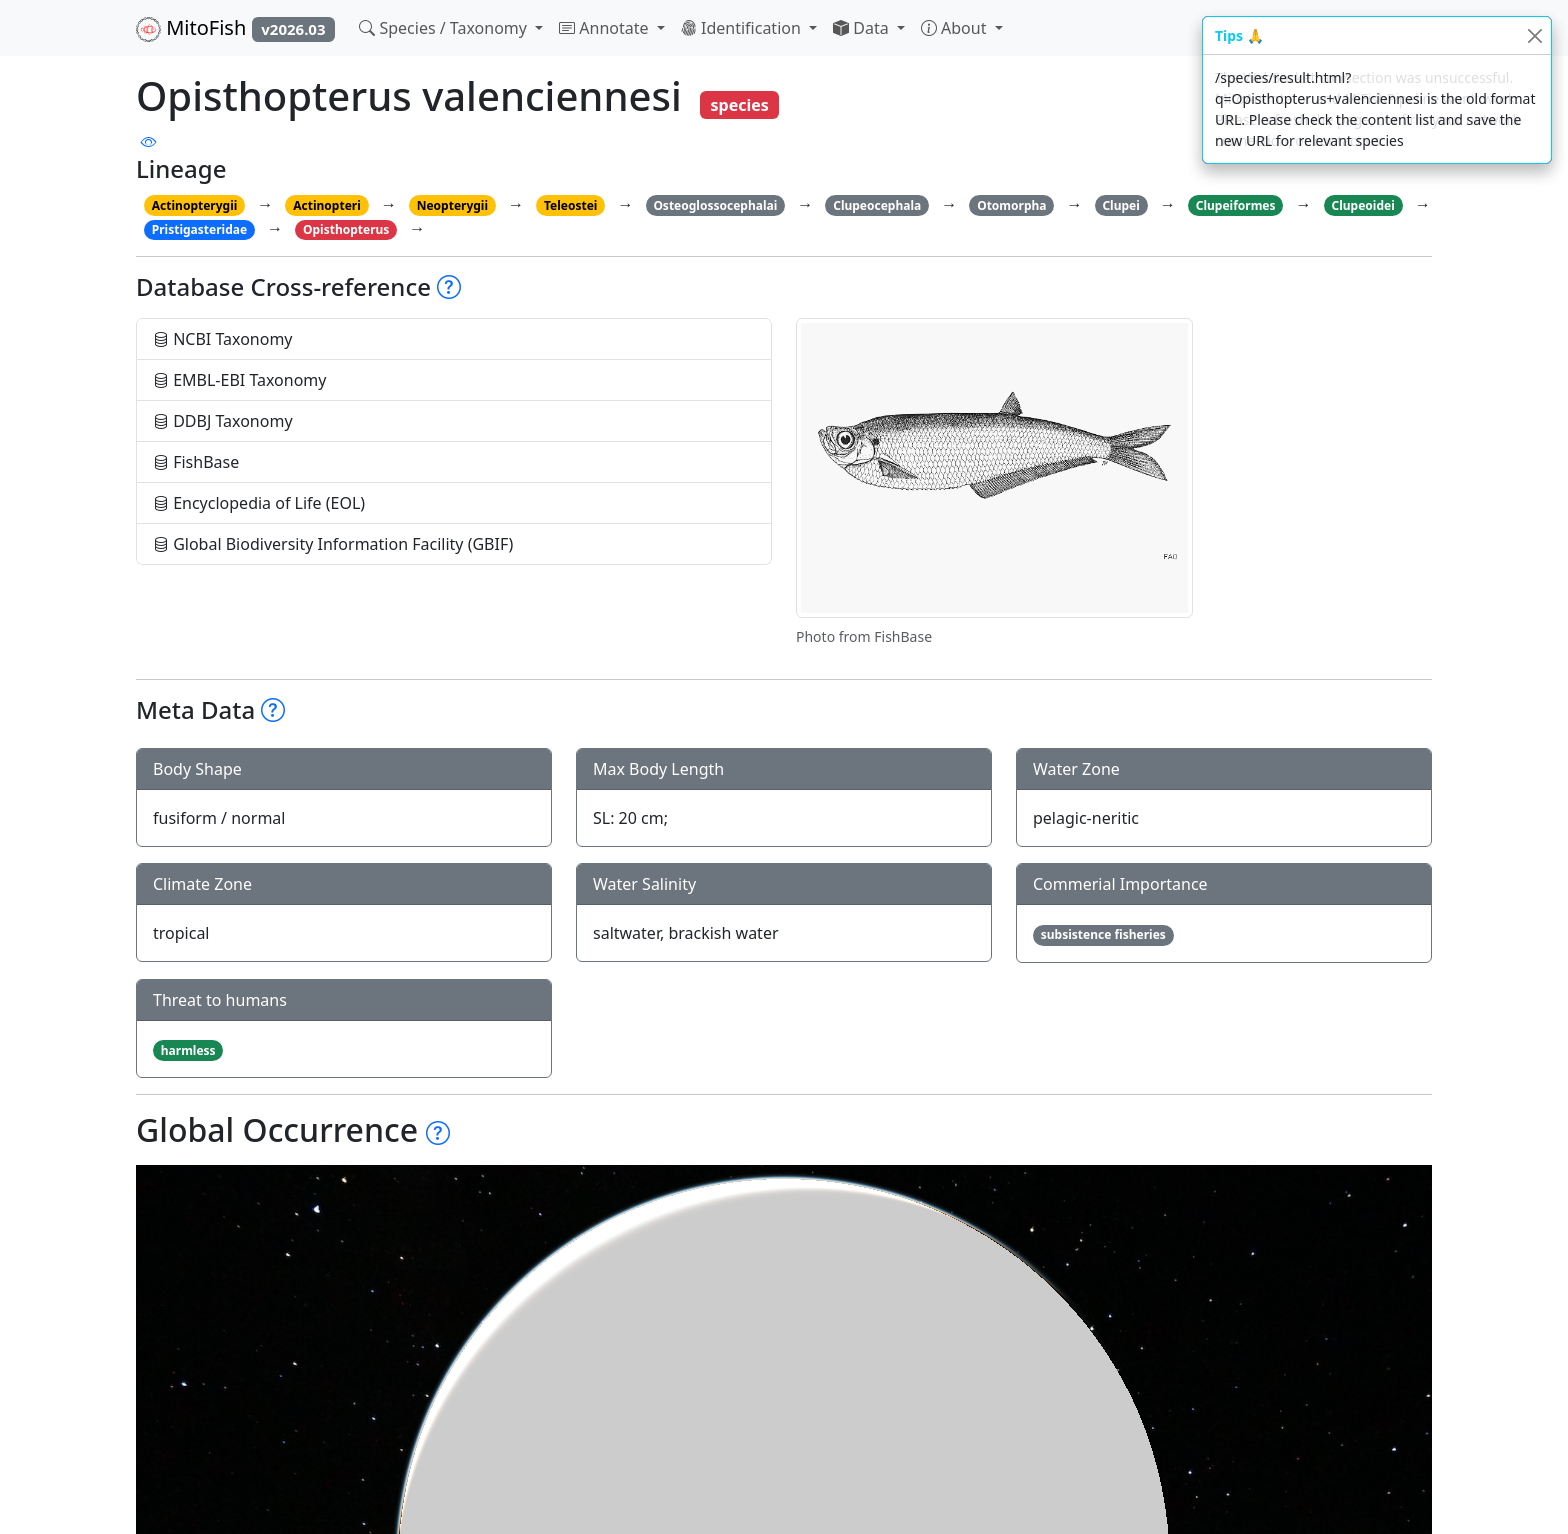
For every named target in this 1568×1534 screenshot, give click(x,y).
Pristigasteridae (199, 229)
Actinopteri (327, 205)
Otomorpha (1011, 205)
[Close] (1534, 35)
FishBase (196, 462)
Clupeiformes (1236, 205)
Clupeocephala (877, 205)
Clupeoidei (1363, 205)
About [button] (956, 28)
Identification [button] (743, 28)
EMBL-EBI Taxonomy (240, 380)
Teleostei (570, 205)
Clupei (1120, 205)
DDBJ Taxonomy (223, 421)
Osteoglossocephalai (715, 205)
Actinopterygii (195, 205)
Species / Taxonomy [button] (445, 28)
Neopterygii (452, 205)
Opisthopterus (346, 229)
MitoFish (235, 28)
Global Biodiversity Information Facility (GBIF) (333, 544)
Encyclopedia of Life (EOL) (259, 503)
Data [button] (863, 28)
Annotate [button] (606, 28)
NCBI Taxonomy (223, 339)
